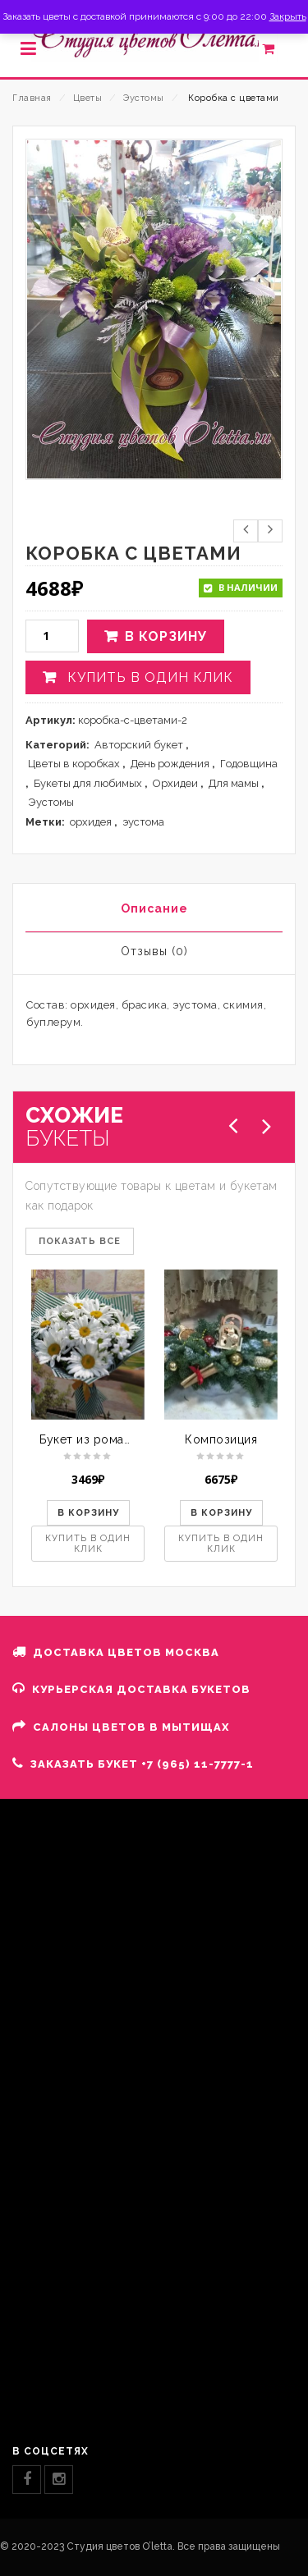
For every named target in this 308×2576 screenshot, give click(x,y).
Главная (32, 98)
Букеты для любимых (88, 783)
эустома (143, 822)
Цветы (88, 98)
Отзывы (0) (154, 951)
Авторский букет (138, 745)
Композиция (221, 1439)
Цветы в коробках (74, 763)
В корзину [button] (88, 1513)
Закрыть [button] (287, 16)
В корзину (166, 636)
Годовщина (249, 763)
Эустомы (143, 98)
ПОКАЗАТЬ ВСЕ (80, 1241)
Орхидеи (175, 783)
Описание (154, 908)
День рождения (170, 763)
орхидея (91, 822)
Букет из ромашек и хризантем (131, 1439)
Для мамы (234, 783)
